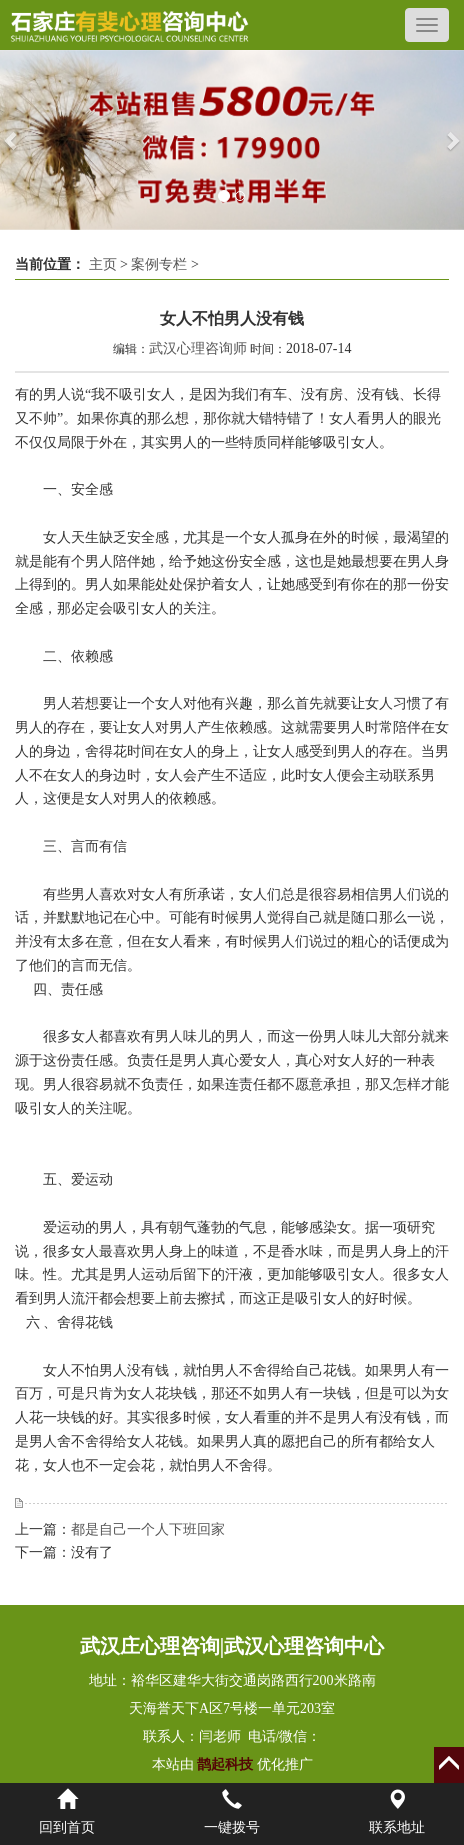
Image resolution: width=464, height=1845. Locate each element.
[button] (11, 140)
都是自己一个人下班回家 (148, 1529)
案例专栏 (159, 264)
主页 (103, 264)
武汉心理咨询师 (198, 348)
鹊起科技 (225, 1764)
